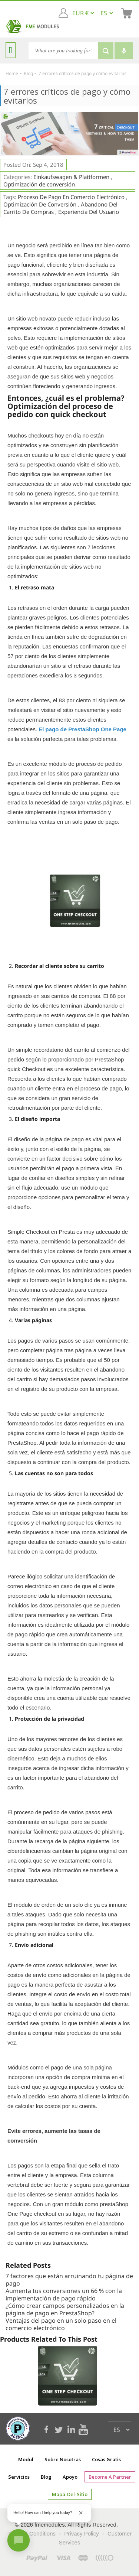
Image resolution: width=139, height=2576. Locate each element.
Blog (46, 2476)
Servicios (19, 2476)
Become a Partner (110, 2476)
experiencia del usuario (88, 211)
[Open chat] (18, 2540)
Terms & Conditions (31, 2533)
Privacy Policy (81, 2533)
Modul (25, 2459)
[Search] (63, 50)
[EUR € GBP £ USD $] (83, 13)
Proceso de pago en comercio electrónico (71, 197)
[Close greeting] (80, 2512)
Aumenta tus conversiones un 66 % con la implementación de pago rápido (64, 2294)
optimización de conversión (39, 204)
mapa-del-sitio (69, 2494)
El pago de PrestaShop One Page (82, 729)
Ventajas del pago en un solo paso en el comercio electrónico (61, 2324)
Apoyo (70, 2476)
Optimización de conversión (39, 184)
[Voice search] (124, 50)
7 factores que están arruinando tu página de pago (69, 2279)
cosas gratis (106, 2459)
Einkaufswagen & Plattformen (72, 176)
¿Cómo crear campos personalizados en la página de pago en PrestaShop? (65, 2309)
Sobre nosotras (62, 2459)
